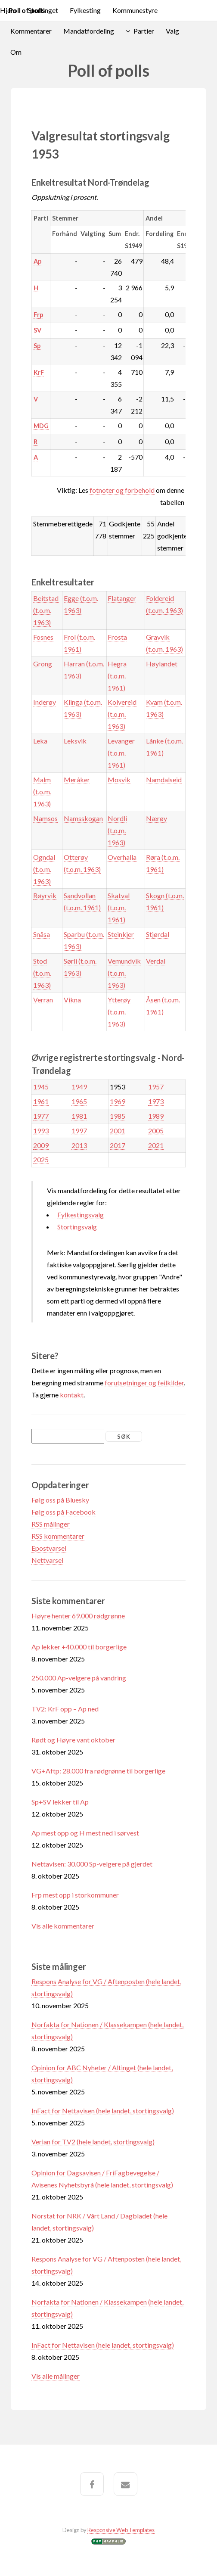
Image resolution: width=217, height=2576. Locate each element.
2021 (156, 1145)
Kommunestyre (135, 10)
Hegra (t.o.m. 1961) (117, 676)
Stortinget (43, 10)
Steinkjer (121, 934)
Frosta (117, 637)
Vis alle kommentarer (62, 1926)
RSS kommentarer (57, 1536)
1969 (117, 1101)
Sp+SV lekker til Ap (60, 1802)
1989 (156, 1116)
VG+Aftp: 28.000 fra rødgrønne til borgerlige (98, 1771)
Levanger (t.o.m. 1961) (121, 753)
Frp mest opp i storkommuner (75, 1895)
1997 (79, 1130)
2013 (79, 1145)
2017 (117, 1145)
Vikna (72, 1000)
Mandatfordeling (88, 31)
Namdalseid (164, 779)
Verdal (155, 961)
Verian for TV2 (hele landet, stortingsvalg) (93, 2141)
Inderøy (44, 702)
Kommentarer (31, 31)
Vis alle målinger (55, 2376)
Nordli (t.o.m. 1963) (117, 830)
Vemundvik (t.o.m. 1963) (124, 973)
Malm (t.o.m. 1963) (42, 791)
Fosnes (43, 637)
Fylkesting (85, 10)
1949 (79, 1087)
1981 (79, 1116)
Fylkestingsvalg (80, 1214)
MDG (41, 425)
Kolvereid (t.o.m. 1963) (122, 714)
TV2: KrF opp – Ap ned (65, 1709)
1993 (41, 1130)
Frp (38, 314)
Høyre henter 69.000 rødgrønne (78, 1616)
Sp (37, 345)
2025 (41, 1159)
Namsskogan (83, 818)
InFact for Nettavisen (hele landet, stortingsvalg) (102, 2110)
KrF (39, 372)
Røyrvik (44, 895)
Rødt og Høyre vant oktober (73, 1740)
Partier (143, 31)
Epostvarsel (48, 1548)
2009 (41, 1145)
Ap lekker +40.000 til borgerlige (79, 1647)
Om (16, 52)
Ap (37, 261)
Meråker (77, 779)
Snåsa (41, 934)
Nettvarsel (47, 1560)
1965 (79, 1101)
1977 (41, 1116)
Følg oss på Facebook (63, 1512)
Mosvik (119, 779)
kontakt (72, 1395)
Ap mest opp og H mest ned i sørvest (85, 1833)
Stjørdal (157, 934)
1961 (41, 1101)
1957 (156, 1087)
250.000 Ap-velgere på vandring (78, 1678)
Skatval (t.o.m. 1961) (119, 907)
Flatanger (122, 598)
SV (37, 330)
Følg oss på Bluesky (60, 1500)
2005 (156, 1130)
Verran (43, 1000)
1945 (41, 1087)
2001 (117, 1130)
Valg (172, 31)
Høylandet (161, 664)
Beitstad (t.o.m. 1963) (46, 610)
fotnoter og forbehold (122, 490)
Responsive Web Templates (121, 2529)
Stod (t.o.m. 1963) (42, 973)
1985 (117, 1116)
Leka (40, 741)
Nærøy (156, 818)
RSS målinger (50, 1524)
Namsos (45, 818)
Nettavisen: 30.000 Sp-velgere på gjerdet (91, 1864)
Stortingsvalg (77, 1227)
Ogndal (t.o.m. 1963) (44, 869)
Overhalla (122, 857)
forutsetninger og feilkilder (144, 1382)
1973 (156, 1101)
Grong (42, 664)
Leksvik (75, 741)
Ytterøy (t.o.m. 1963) (119, 1012)
